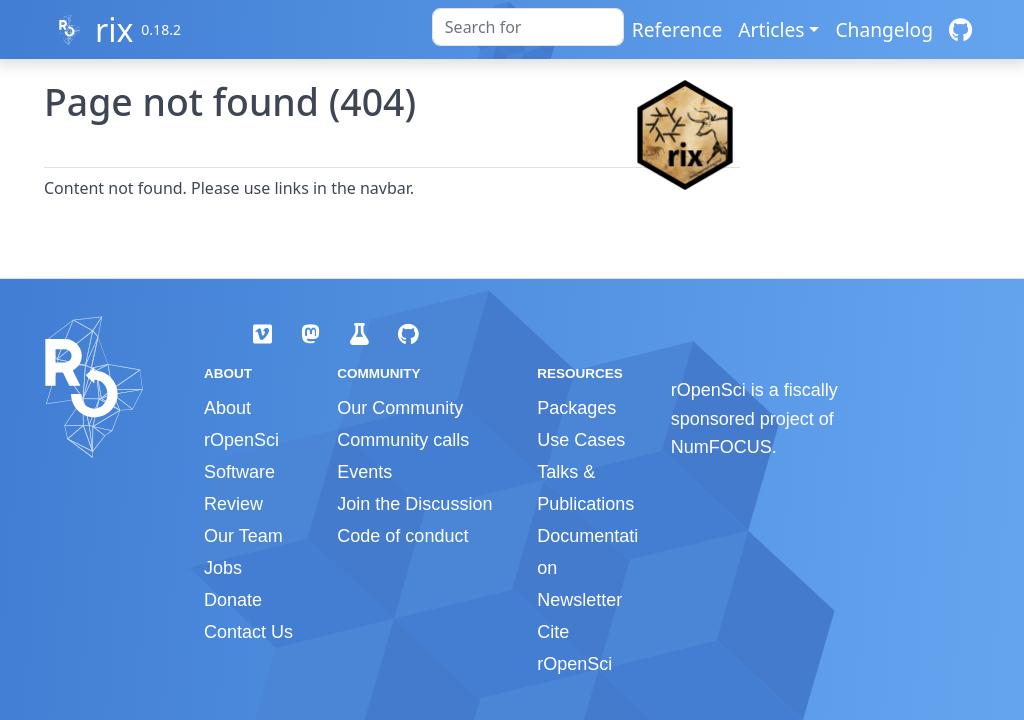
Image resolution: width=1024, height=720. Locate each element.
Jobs (223, 568)
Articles (771, 29)
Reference (677, 29)
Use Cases (581, 440)
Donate (233, 600)
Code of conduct (402, 536)
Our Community (400, 408)
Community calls (403, 440)
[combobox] (528, 27)
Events (364, 472)
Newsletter (579, 600)
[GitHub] (960, 29)
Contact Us (248, 632)
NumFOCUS (721, 447)
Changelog (884, 29)
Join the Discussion (414, 504)
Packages (576, 408)
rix (114, 29)
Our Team (243, 536)
